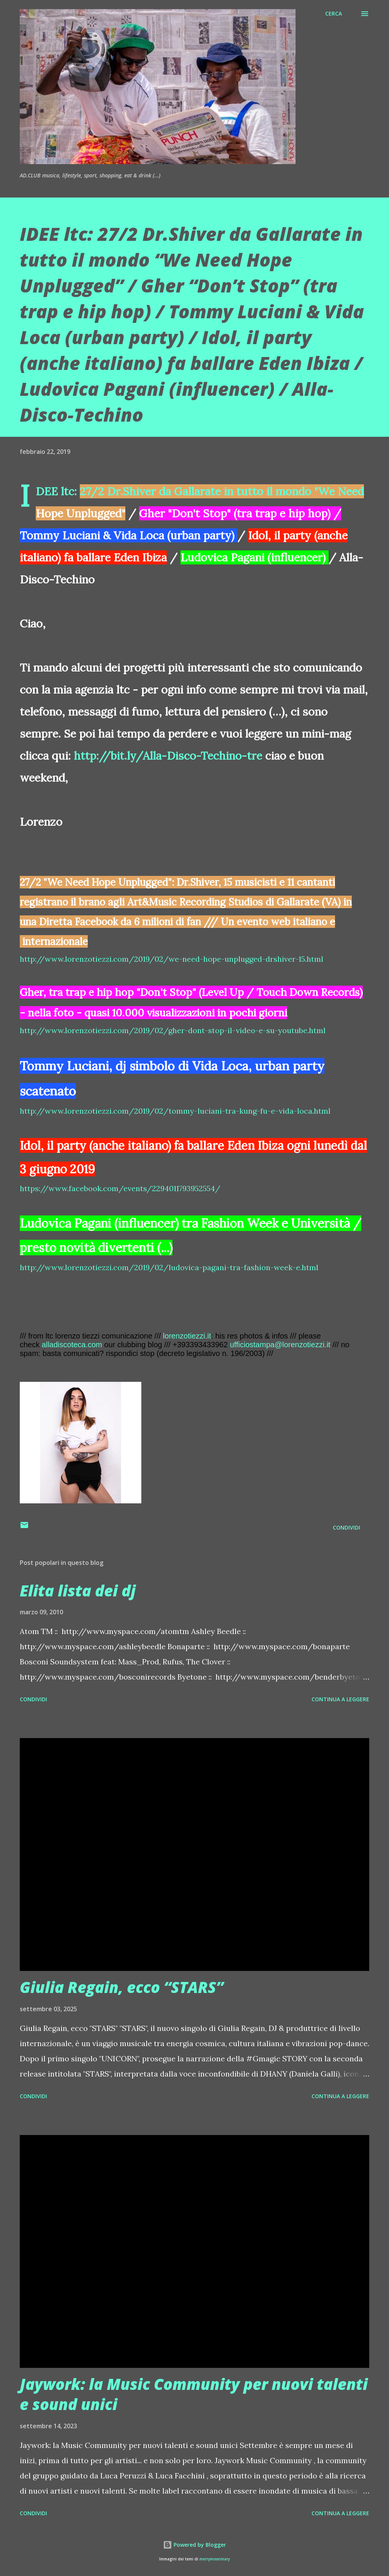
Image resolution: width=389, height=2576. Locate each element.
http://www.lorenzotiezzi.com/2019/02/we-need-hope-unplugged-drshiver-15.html (171, 959)
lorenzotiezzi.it (187, 1336)
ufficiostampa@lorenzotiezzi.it (280, 1344)
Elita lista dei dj (78, 1590)
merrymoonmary (214, 2559)
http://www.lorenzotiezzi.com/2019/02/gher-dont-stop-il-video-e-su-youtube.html (173, 1030)
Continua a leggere (340, 1699)
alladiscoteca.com (72, 1344)
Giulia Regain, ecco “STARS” (121, 1987)
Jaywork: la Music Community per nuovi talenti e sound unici (194, 2394)
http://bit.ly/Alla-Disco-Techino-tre (168, 756)
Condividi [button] (346, 1527)
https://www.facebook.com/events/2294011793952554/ (120, 1188)
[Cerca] (333, 13)
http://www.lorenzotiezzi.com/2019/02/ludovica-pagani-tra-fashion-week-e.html (169, 1267)
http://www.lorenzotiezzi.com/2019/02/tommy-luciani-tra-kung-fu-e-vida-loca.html (175, 1111)
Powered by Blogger (194, 2544)
